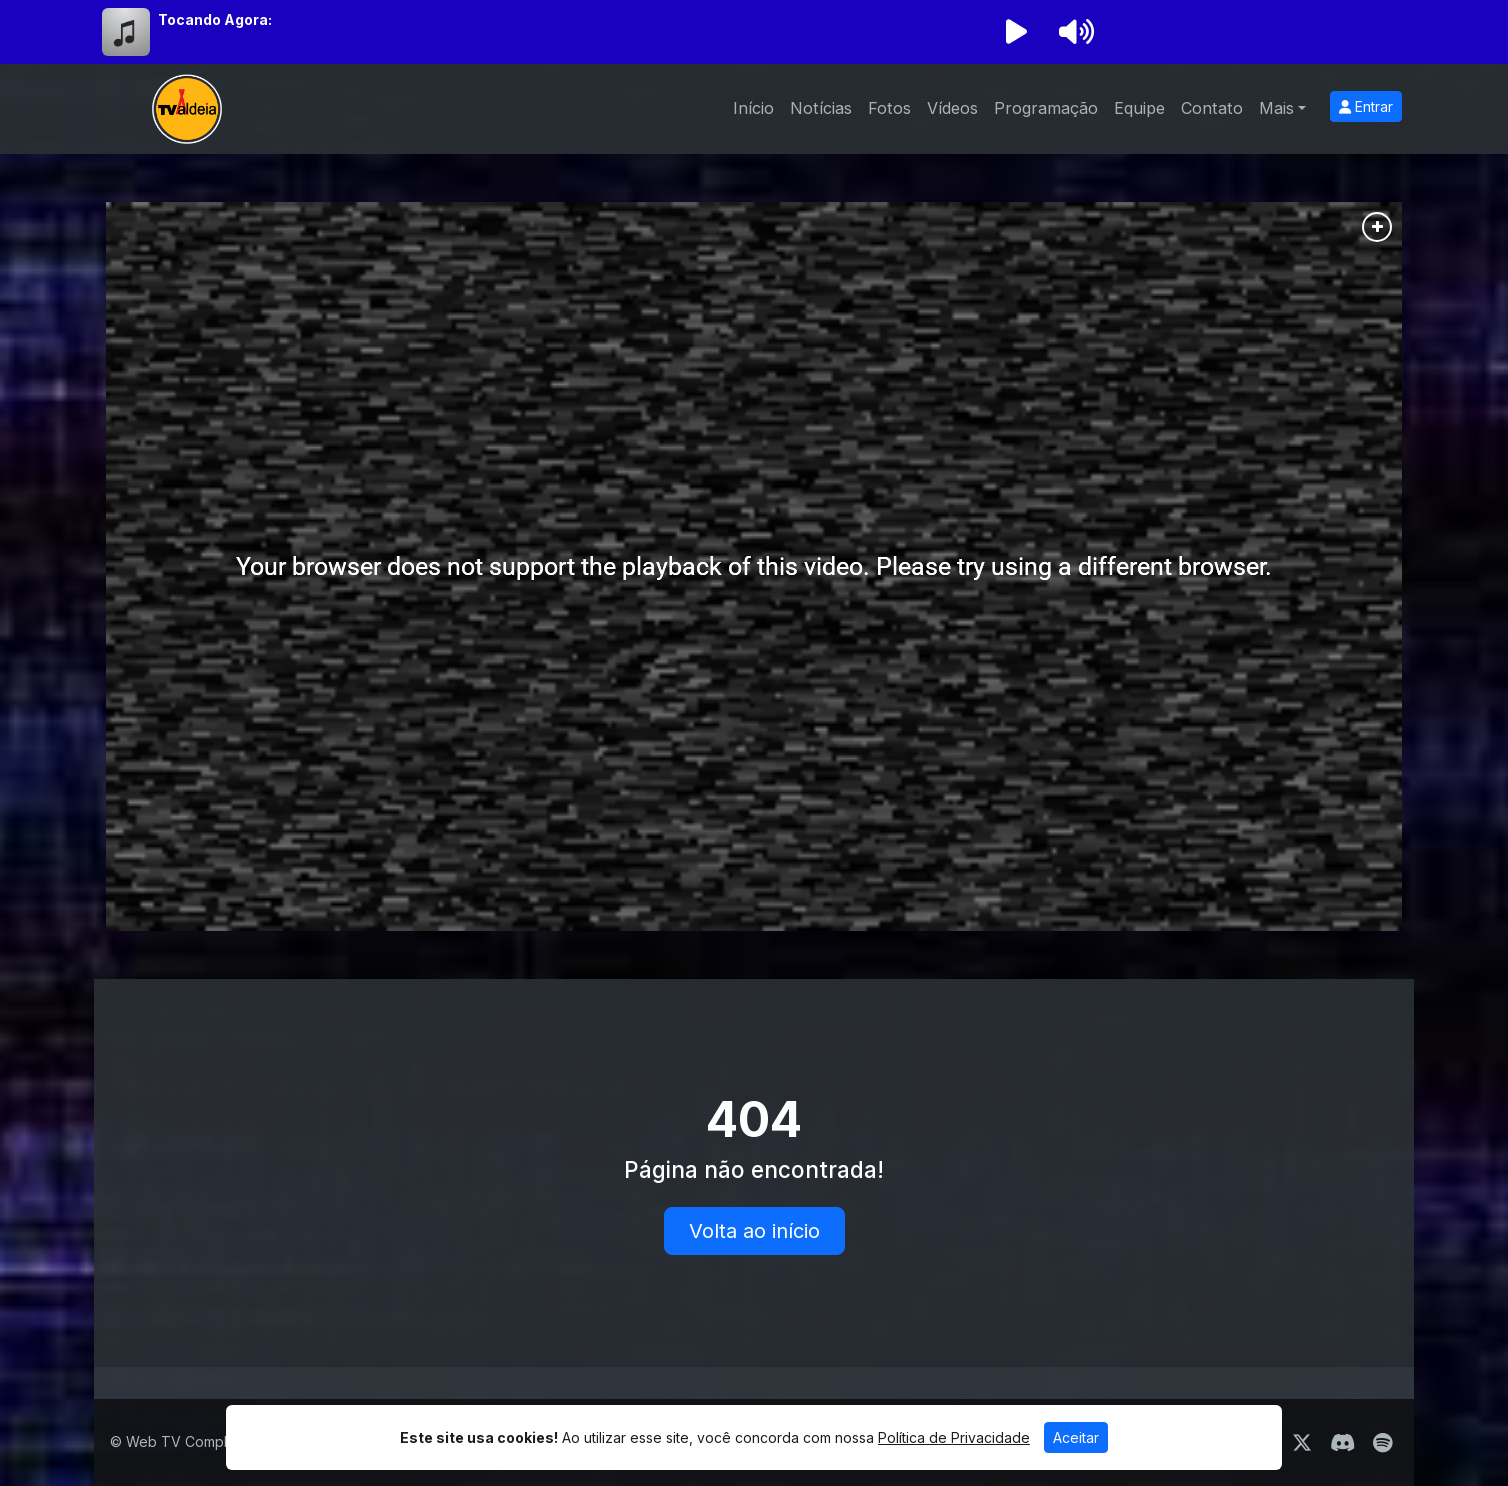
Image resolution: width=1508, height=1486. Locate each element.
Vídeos (952, 108)
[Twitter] (1302, 1443)
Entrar (1366, 106)
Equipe (1139, 108)
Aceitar (1076, 1437)
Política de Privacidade (954, 1437)
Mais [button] (1276, 108)
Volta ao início (754, 1231)
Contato (1212, 108)
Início (753, 108)
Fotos (889, 108)
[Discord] (1342, 1443)
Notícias (821, 108)
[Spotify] (1382, 1443)
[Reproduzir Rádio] (1016, 32)
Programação (1046, 108)
